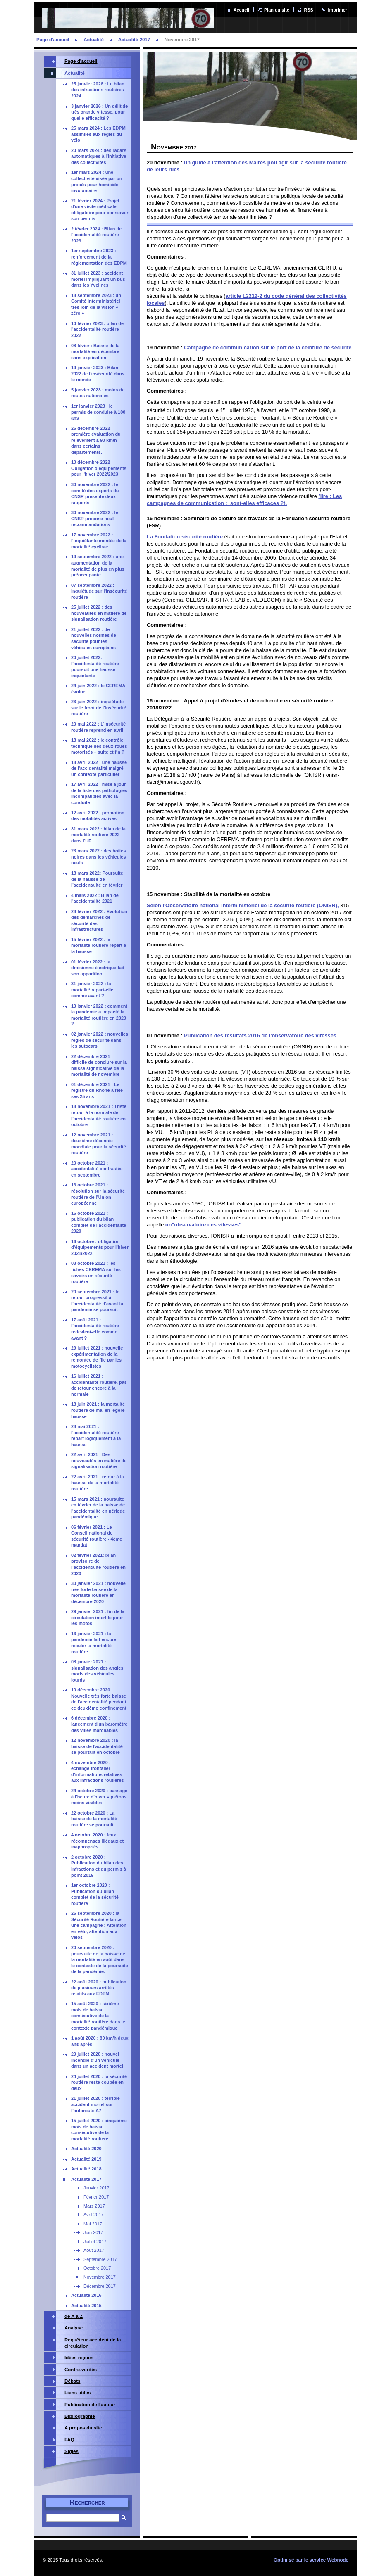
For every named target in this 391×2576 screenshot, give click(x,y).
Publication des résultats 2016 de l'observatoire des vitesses (260, 1035)
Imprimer (337, 9)
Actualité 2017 (134, 39)
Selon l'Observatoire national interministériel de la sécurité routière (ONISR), (243, 905)
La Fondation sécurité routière (185, 537)
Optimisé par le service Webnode (311, 2559)
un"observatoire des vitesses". (204, 1225)
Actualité (93, 39)
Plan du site (276, 9)
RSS (308, 9)
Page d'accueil (52, 39)
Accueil (242, 9)
